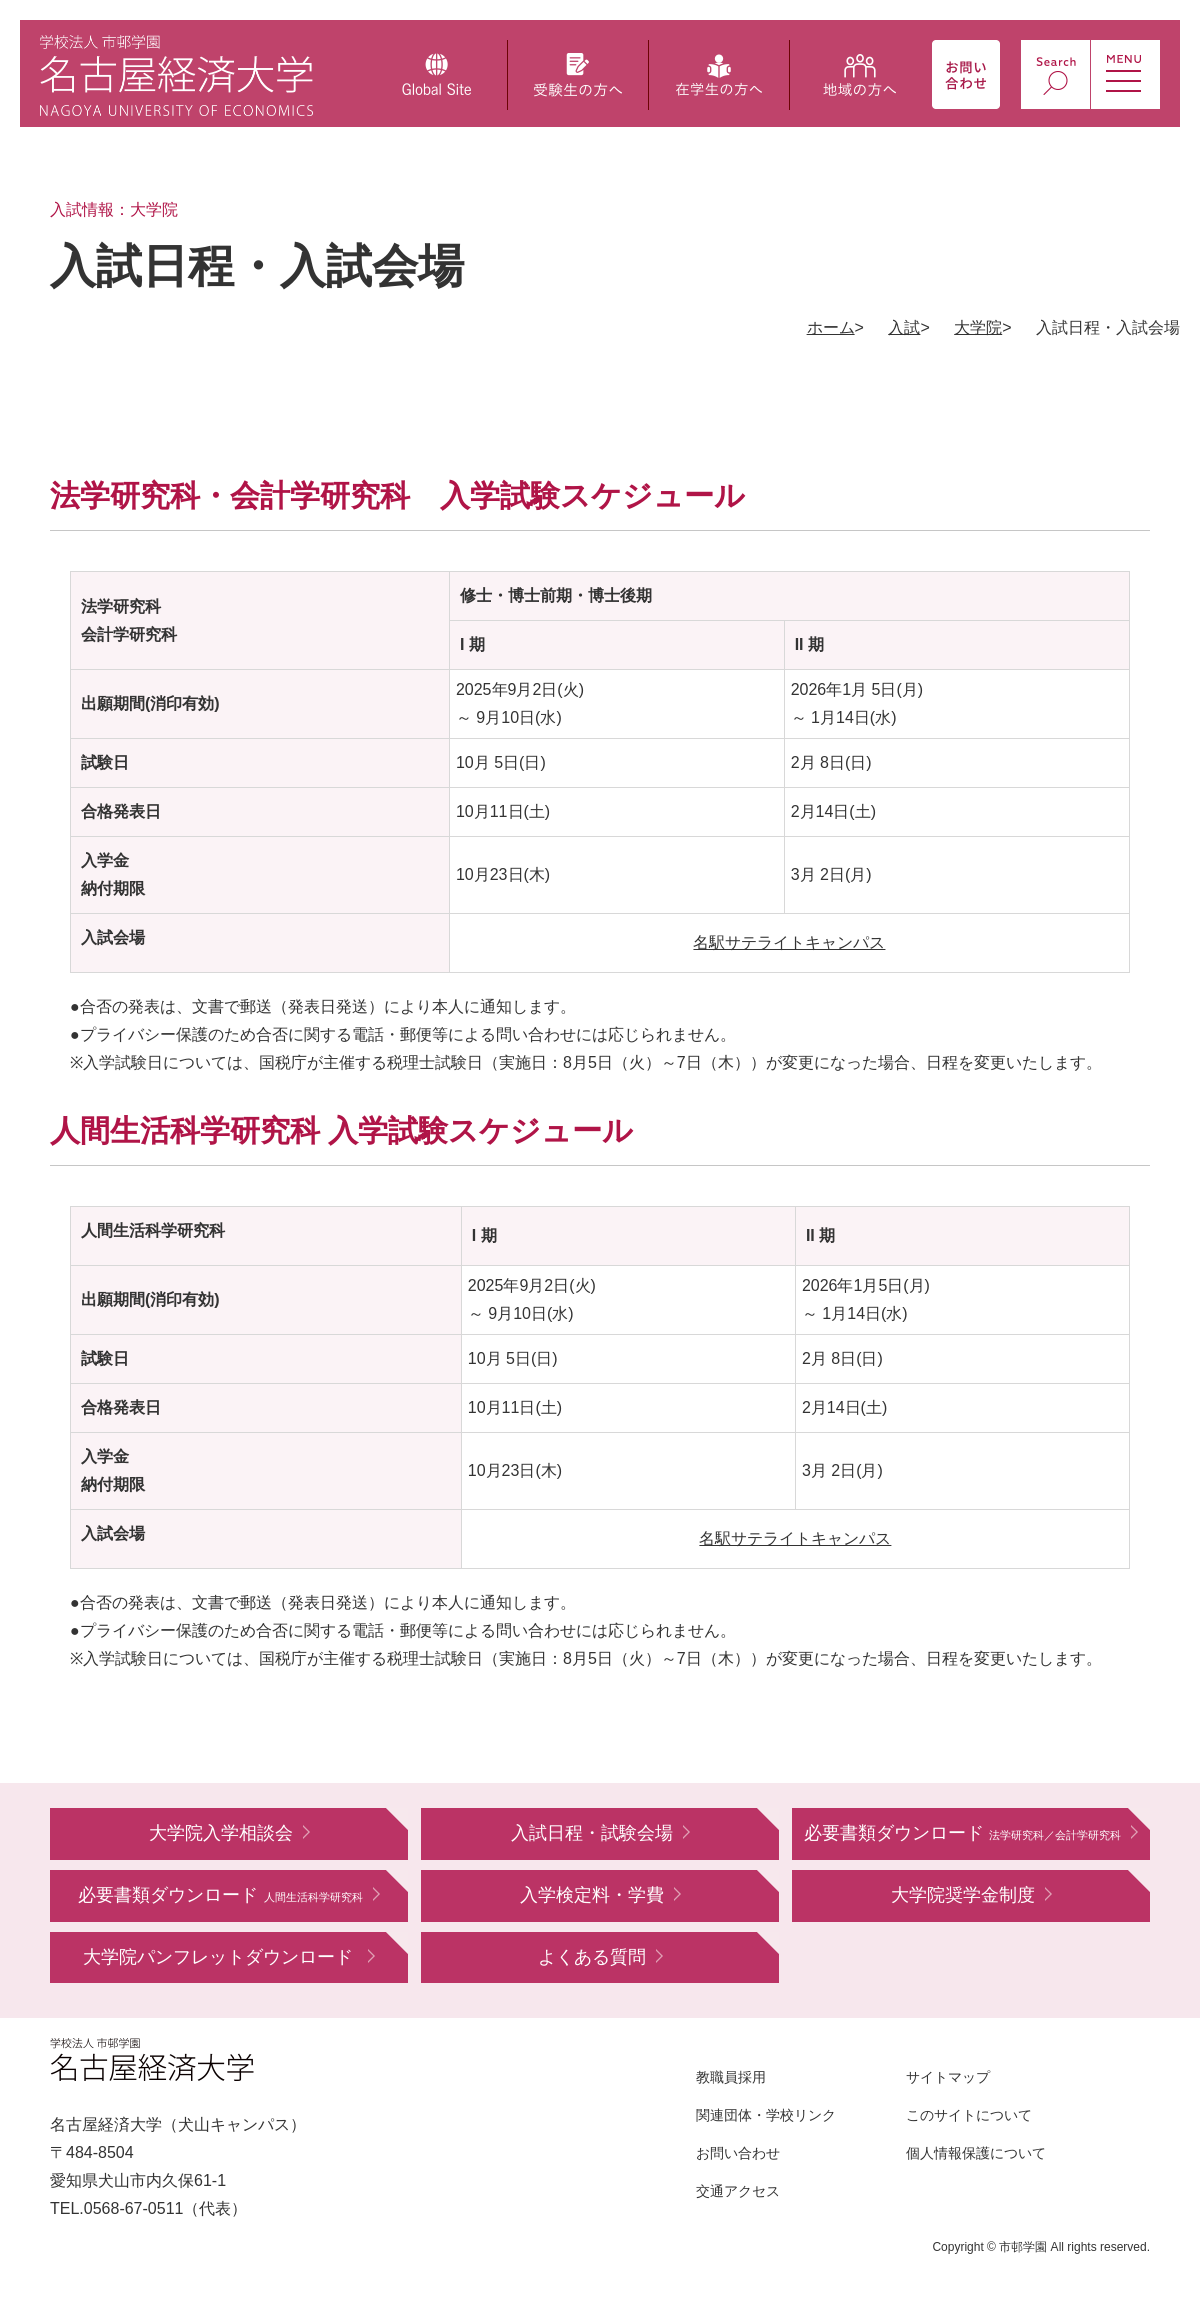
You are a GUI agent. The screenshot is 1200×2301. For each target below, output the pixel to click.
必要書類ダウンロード (962, 1833)
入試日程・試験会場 (592, 1833)
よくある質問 (592, 1957)
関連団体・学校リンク (766, 2115)
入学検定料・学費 (592, 1895)
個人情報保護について (976, 2153)
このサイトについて (969, 2115)
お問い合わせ (738, 2153)
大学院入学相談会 (221, 1833)
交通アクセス (738, 2191)
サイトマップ (948, 2077)
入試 (904, 327)
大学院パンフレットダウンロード (220, 1957)
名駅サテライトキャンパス (789, 942)
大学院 (978, 327)
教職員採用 (731, 2077)
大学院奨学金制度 (963, 1895)
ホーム (831, 327)
